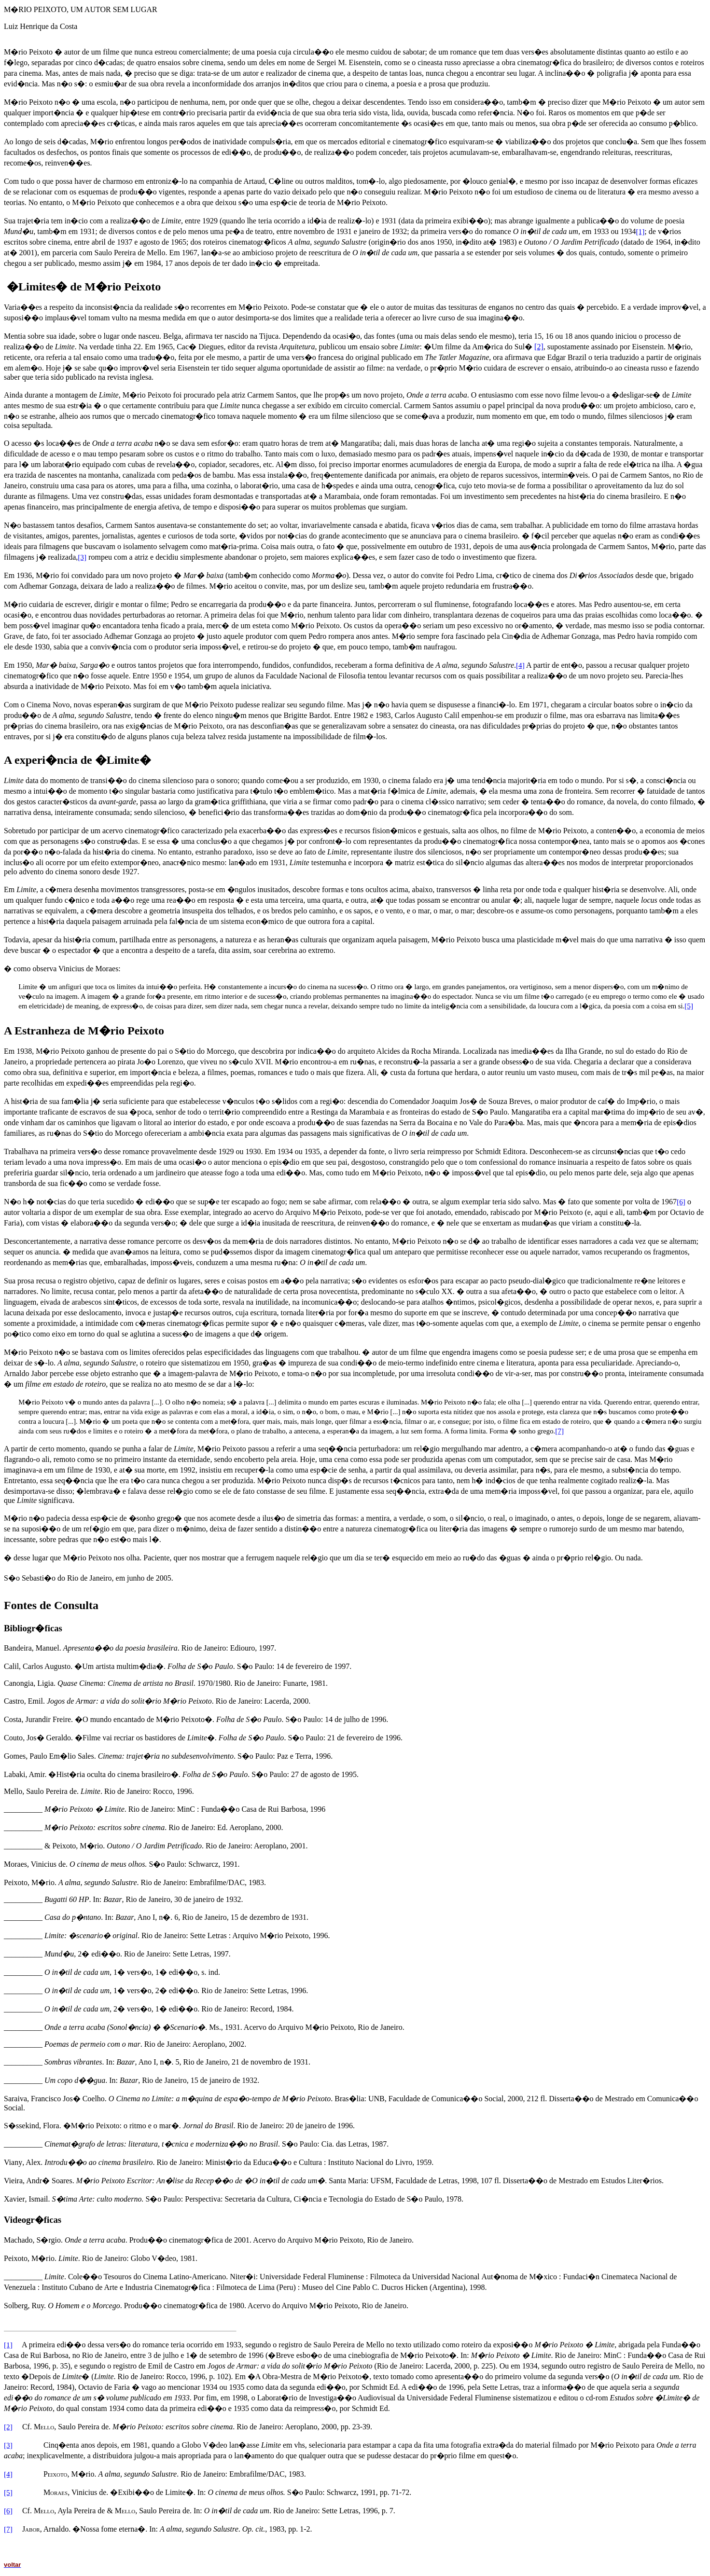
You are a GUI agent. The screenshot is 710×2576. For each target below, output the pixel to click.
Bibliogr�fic (29, 1628)
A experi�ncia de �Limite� (77, 760)
